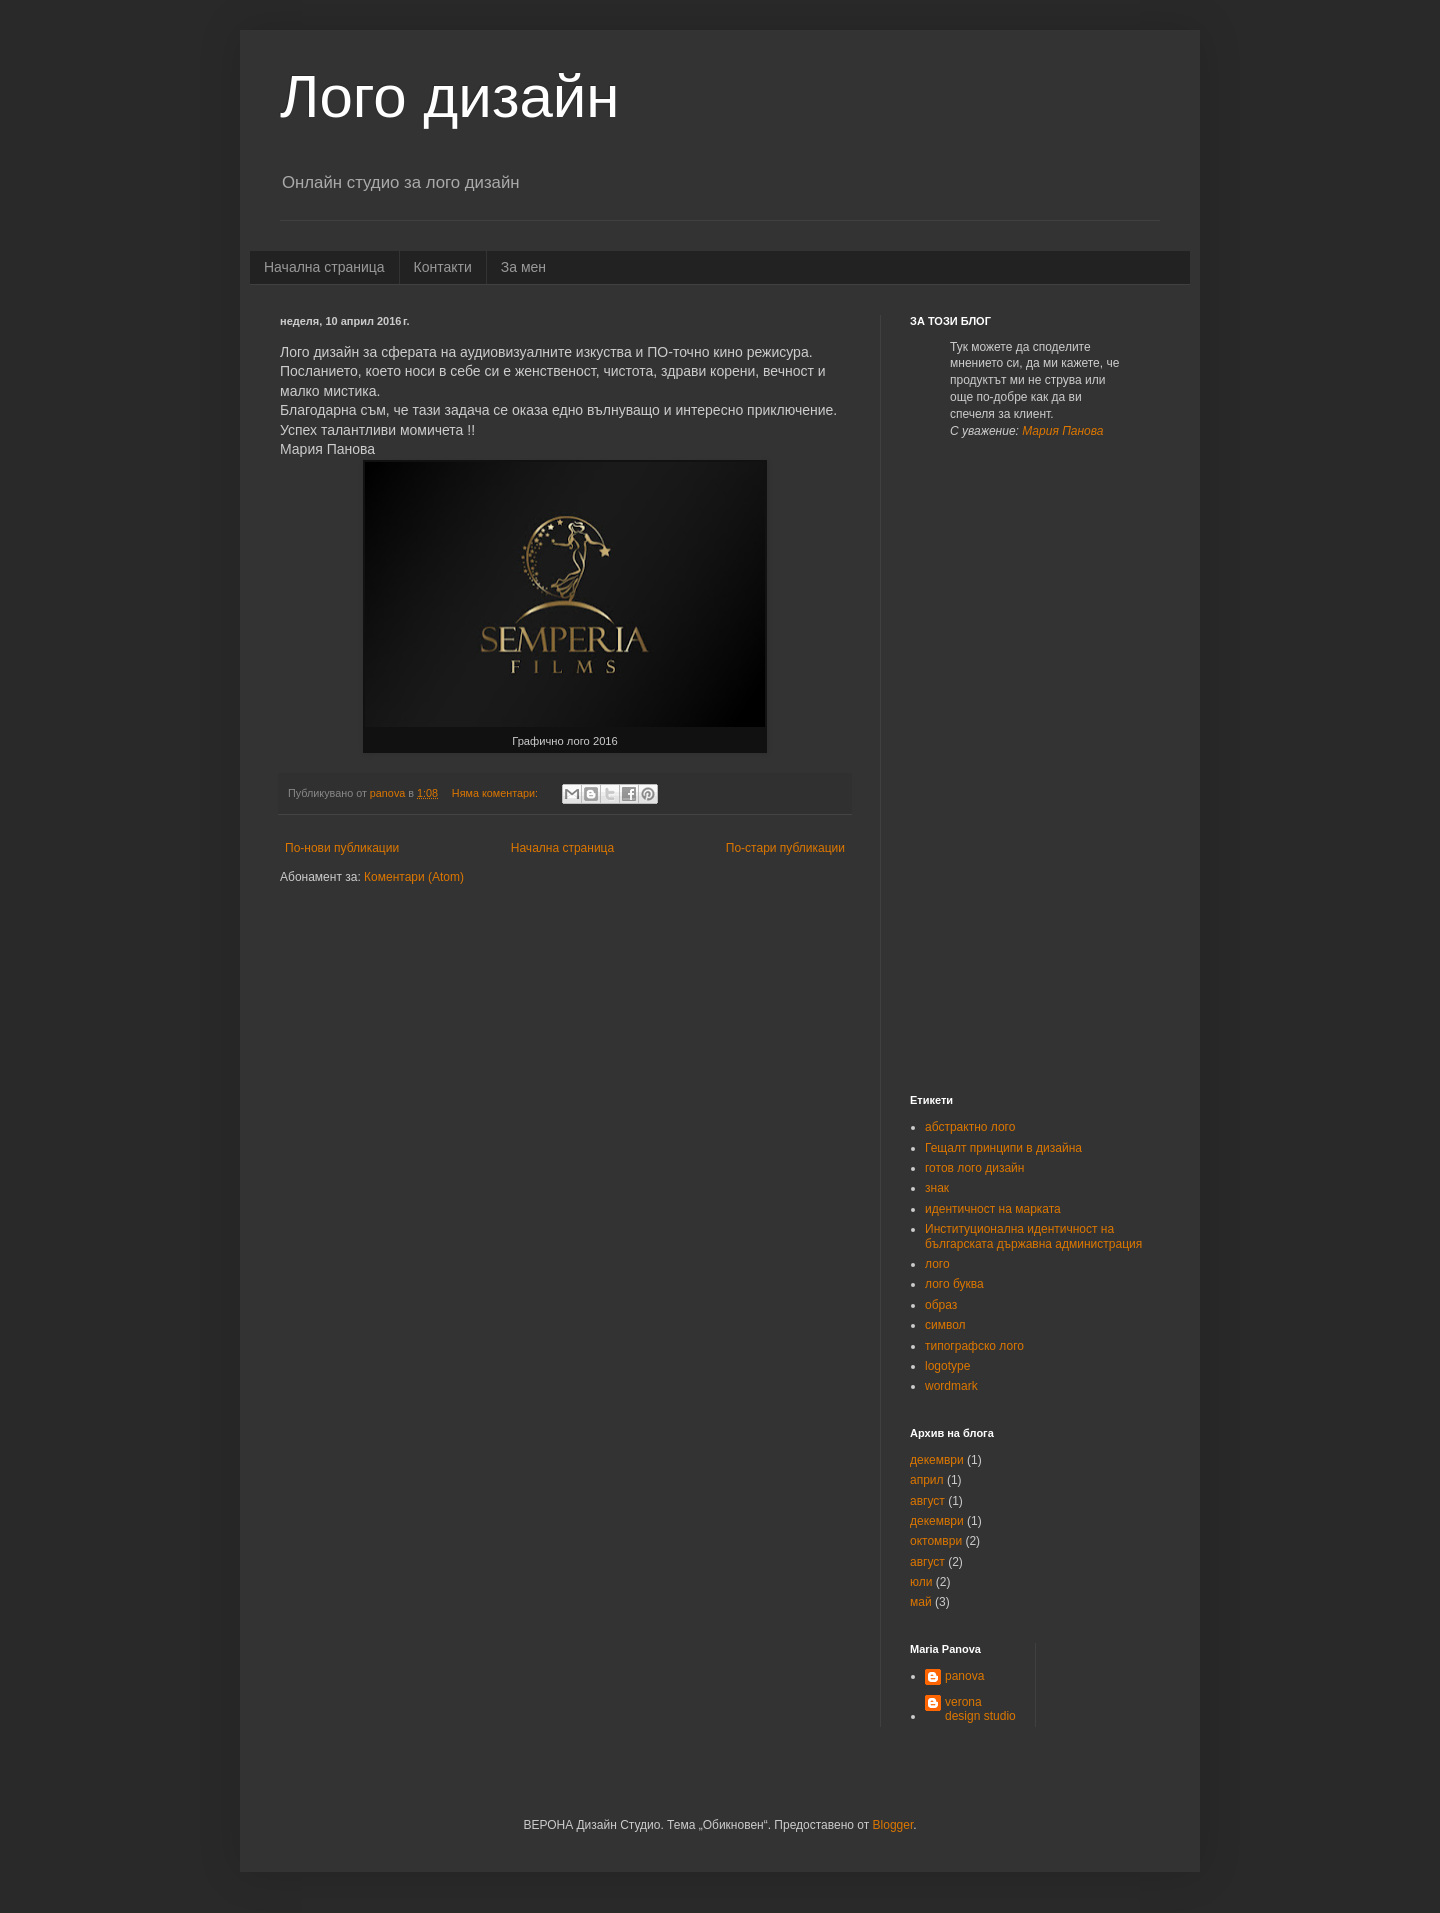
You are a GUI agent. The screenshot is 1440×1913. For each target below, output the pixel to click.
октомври (936, 1541)
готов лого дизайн (974, 1168)
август (927, 1501)
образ (941, 1305)
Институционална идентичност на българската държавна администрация (1033, 1236)
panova (964, 1676)
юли (921, 1582)
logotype (947, 1366)
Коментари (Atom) (414, 877)
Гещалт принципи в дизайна (1003, 1148)
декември (937, 1460)
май (921, 1602)
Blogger (893, 1825)
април (927, 1480)
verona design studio (980, 1709)
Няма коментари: (496, 793)
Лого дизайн (449, 96)
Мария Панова (1062, 431)
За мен (523, 267)
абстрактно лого (970, 1127)
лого (937, 1264)
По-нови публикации (342, 848)
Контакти (443, 267)
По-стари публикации (785, 848)
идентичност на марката (993, 1209)
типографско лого (974, 1346)
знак (937, 1188)
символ (945, 1325)
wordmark (951, 1386)
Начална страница (324, 267)
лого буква (954, 1284)
